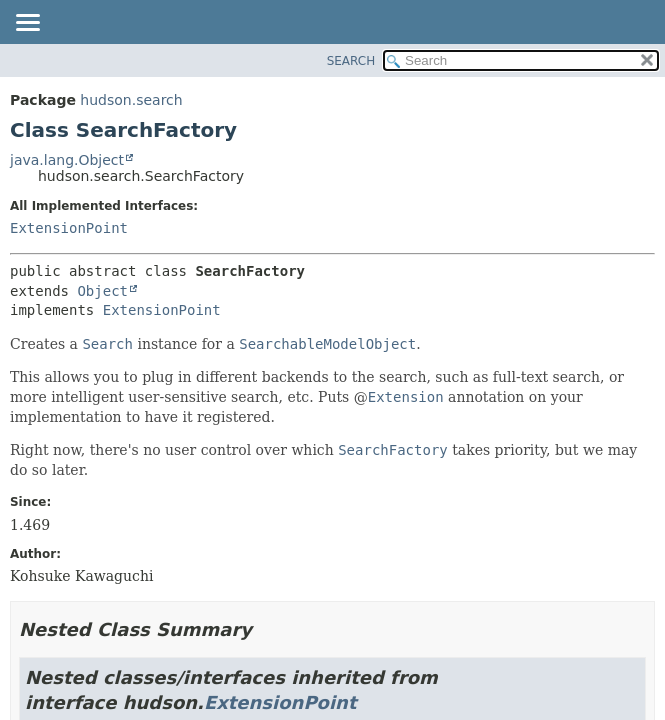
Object (102, 291)
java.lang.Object (67, 160)
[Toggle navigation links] (27, 24)
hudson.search (131, 100)
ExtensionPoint (69, 228)
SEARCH (351, 61)
